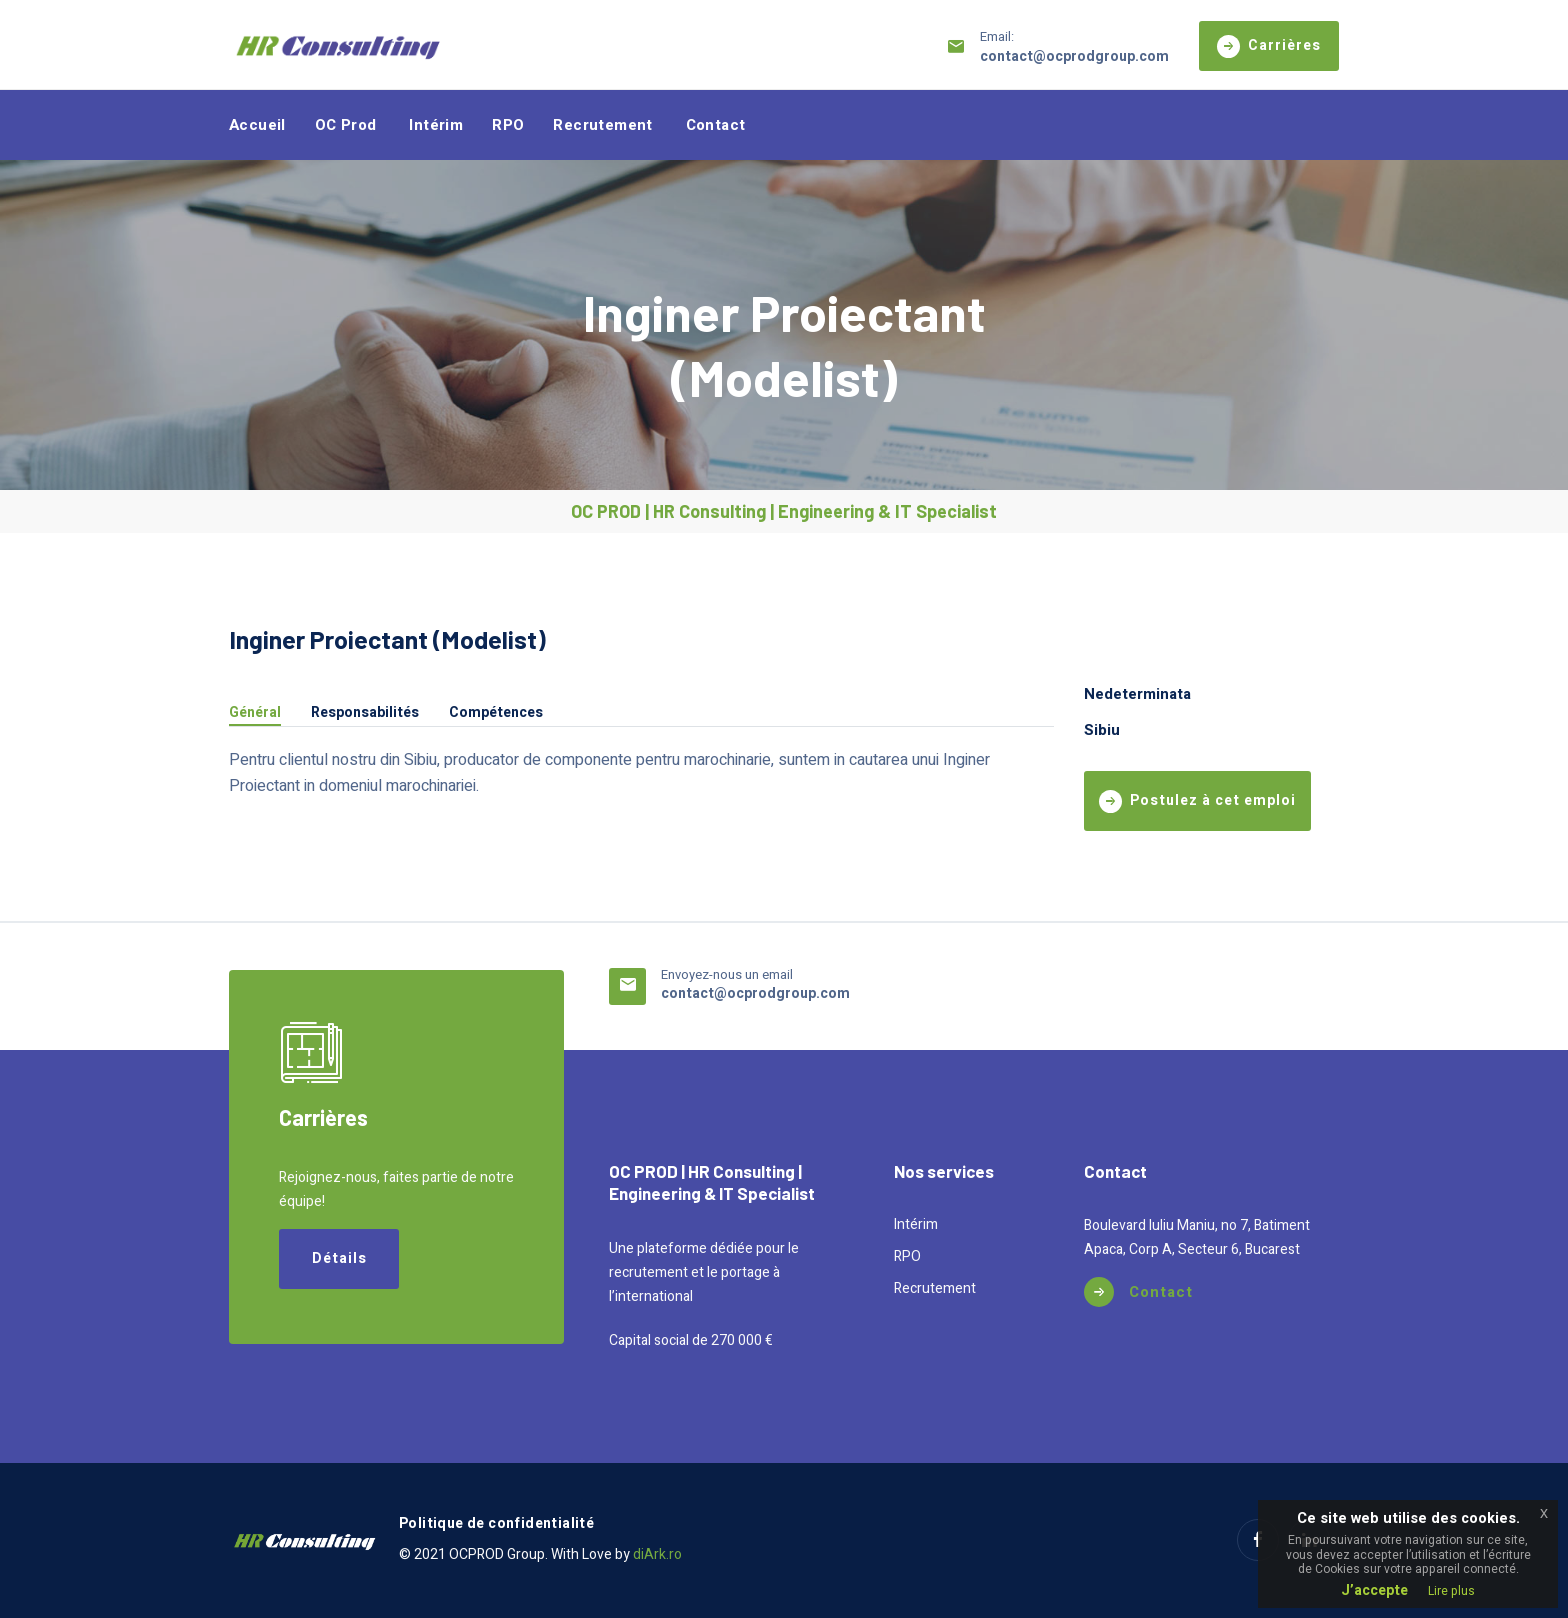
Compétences (496, 714)
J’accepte (1374, 1590)
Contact (716, 125)
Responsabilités (365, 714)
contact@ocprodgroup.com (1074, 56)
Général (255, 714)
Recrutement (602, 125)
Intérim (436, 125)
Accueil (257, 125)
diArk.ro (657, 1554)
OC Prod (346, 125)
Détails (339, 1258)
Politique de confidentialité (496, 1523)
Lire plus (1451, 1591)
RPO (508, 125)
